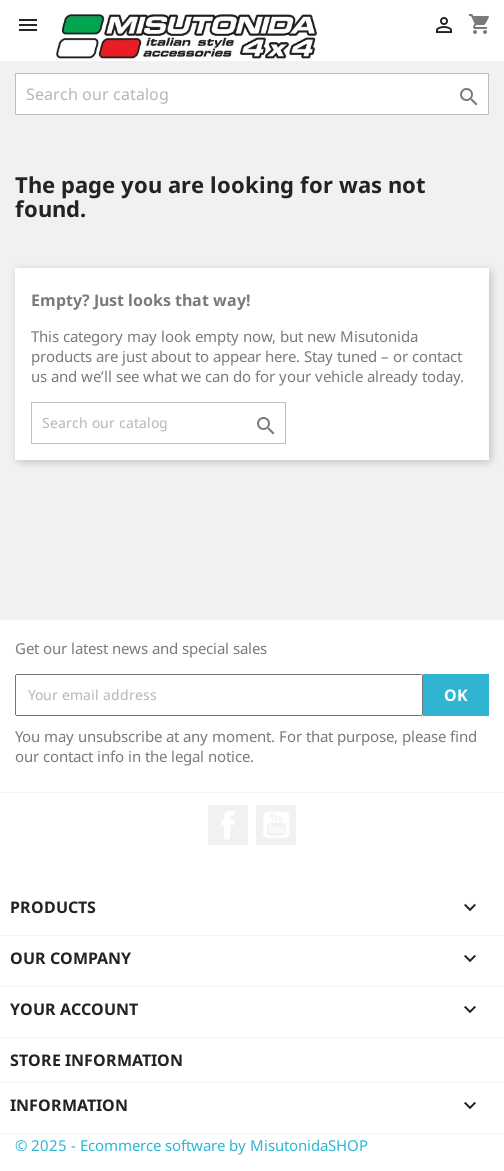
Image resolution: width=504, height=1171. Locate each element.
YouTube (276, 825)
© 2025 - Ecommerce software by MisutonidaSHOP (191, 1145)
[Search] (252, 94)
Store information (96, 1060)
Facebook (228, 825)
